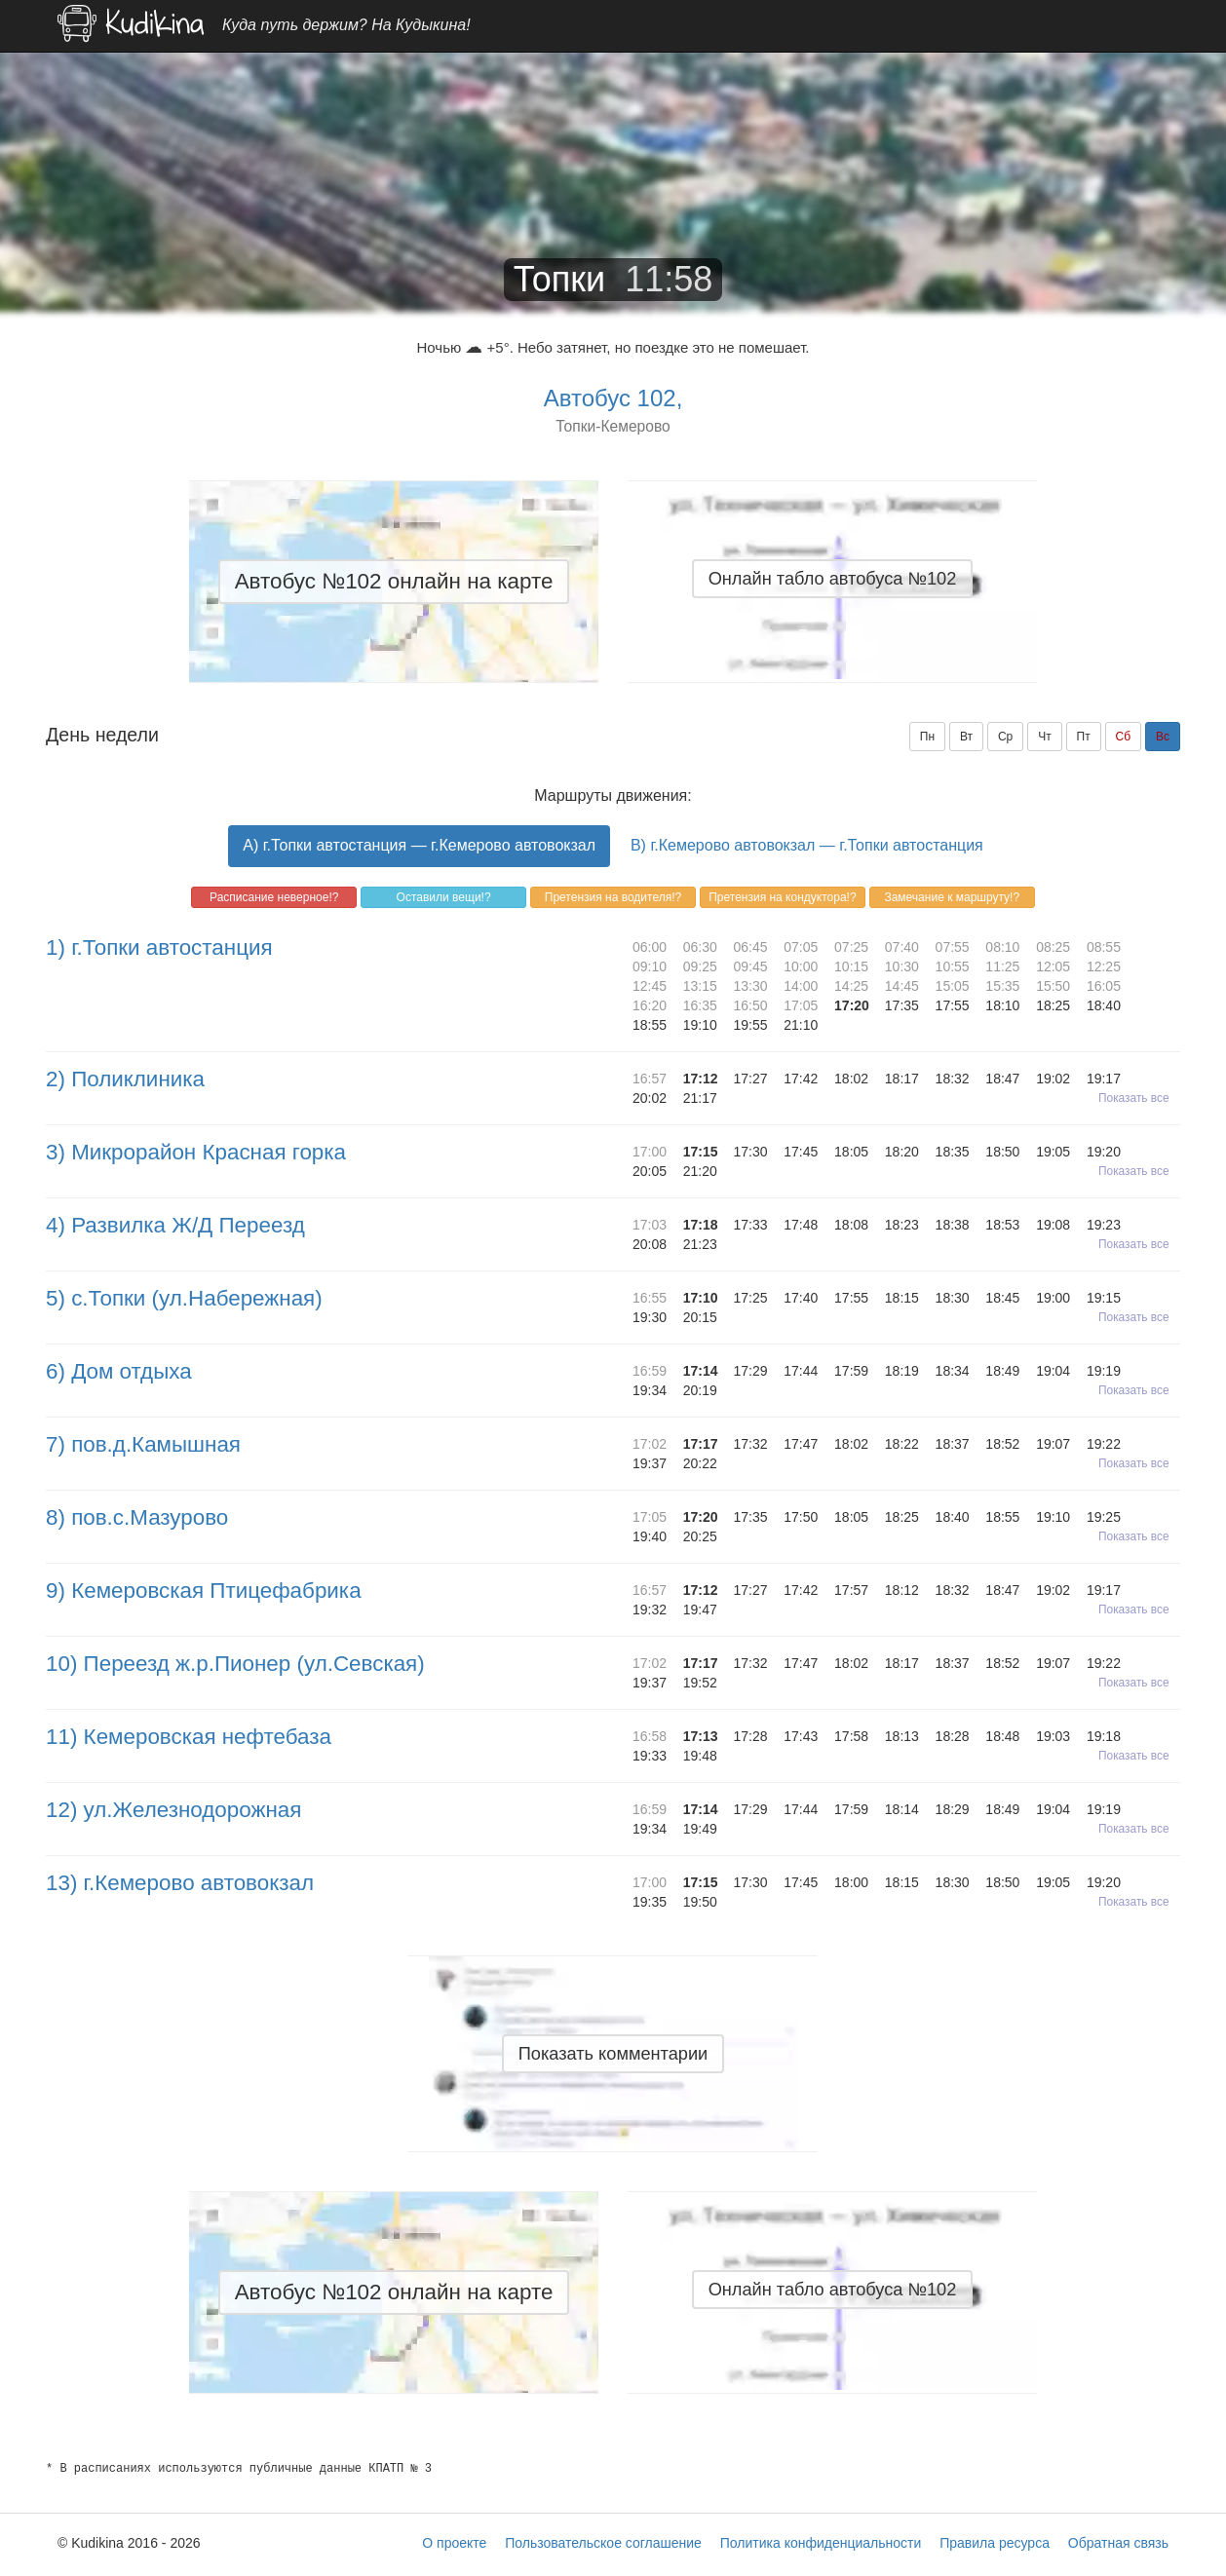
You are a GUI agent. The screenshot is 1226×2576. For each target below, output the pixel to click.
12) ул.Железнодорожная (173, 1810)
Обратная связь (1118, 2543)
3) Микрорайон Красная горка (196, 1152)
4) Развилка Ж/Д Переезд (175, 1225)
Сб (1123, 736)
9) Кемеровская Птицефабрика (204, 1590)
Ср (1005, 736)
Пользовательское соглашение (603, 2543)
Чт (1045, 736)
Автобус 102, (613, 398)
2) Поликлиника (125, 1079)
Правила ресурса (994, 2543)
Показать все (1133, 1098)
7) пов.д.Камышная (143, 1444)
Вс (1162, 736)
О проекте (454, 2543)
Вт (966, 736)
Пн (927, 736)
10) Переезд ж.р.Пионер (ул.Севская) (235, 1663)
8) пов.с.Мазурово (137, 1517)
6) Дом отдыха (119, 1371)
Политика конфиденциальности (821, 2543)
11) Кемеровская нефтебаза (188, 1736)
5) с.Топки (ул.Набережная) (184, 1298)
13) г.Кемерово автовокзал (180, 1883)
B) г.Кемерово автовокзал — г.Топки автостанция (807, 845)
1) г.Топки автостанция (159, 947)
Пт (1084, 736)
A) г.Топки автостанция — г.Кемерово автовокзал (419, 845)
